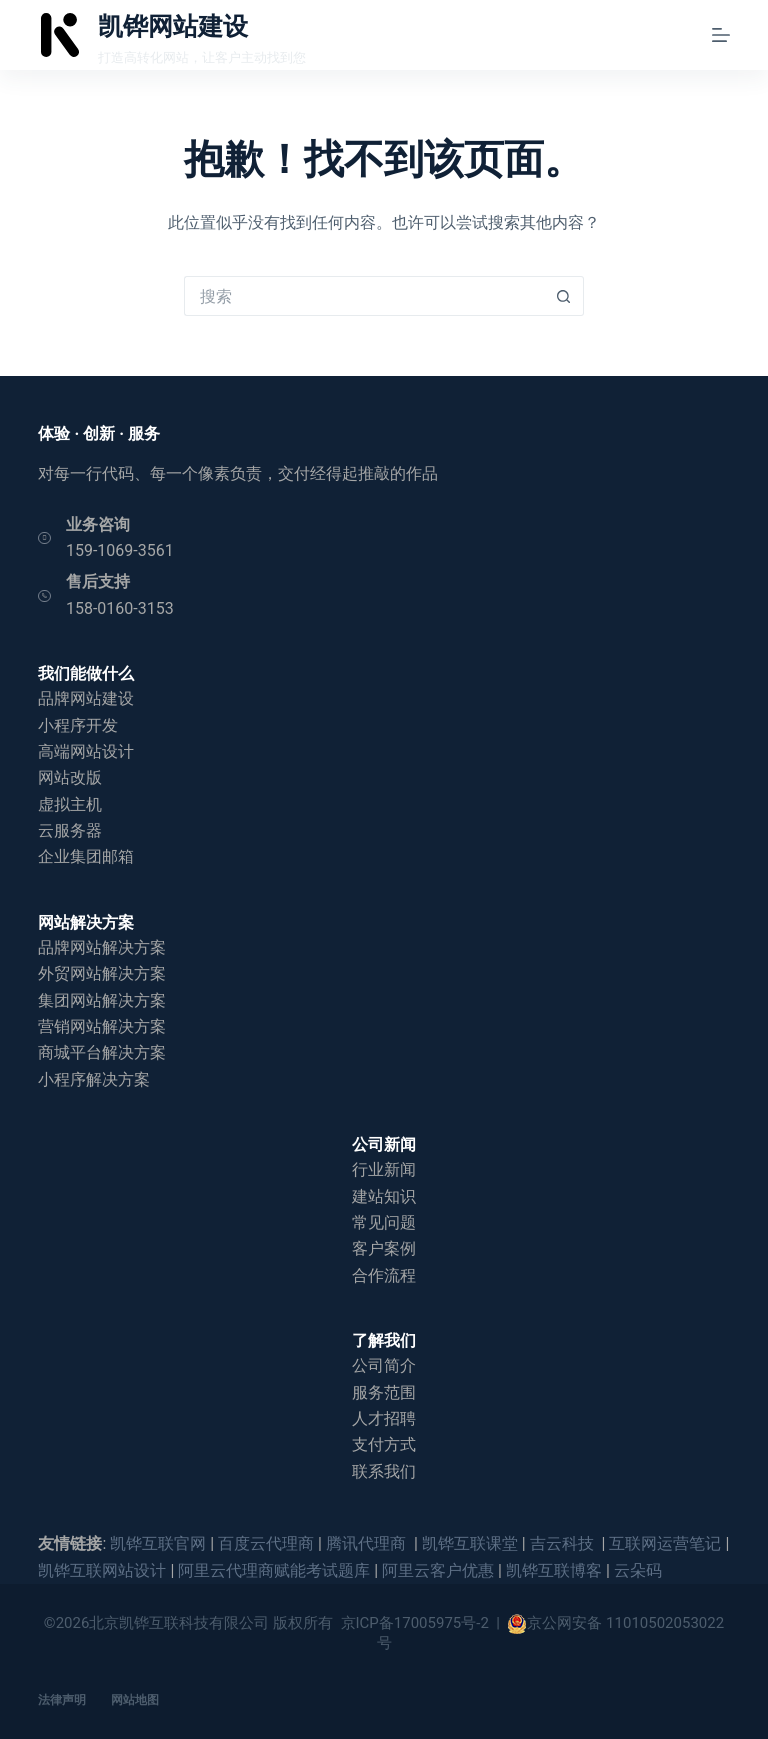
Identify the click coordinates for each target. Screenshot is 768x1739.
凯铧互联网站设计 (102, 1570)
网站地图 (135, 1700)
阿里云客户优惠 (438, 1570)
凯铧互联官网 (158, 1543)
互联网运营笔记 (665, 1543)
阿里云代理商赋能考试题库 (274, 1570)
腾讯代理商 (368, 1543)
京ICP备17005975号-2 (415, 1623)
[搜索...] (364, 296)
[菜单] (721, 35)
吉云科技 (564, 1543)
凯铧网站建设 (173, 26)
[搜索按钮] (564, 296)
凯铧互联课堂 (470, 1543)
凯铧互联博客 (554, 1570)
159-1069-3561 (120, 550)
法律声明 (62, 1700)
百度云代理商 (266, 1543)
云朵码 (638, 1570)
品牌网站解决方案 (102, 947)
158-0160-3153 (120, 608)
